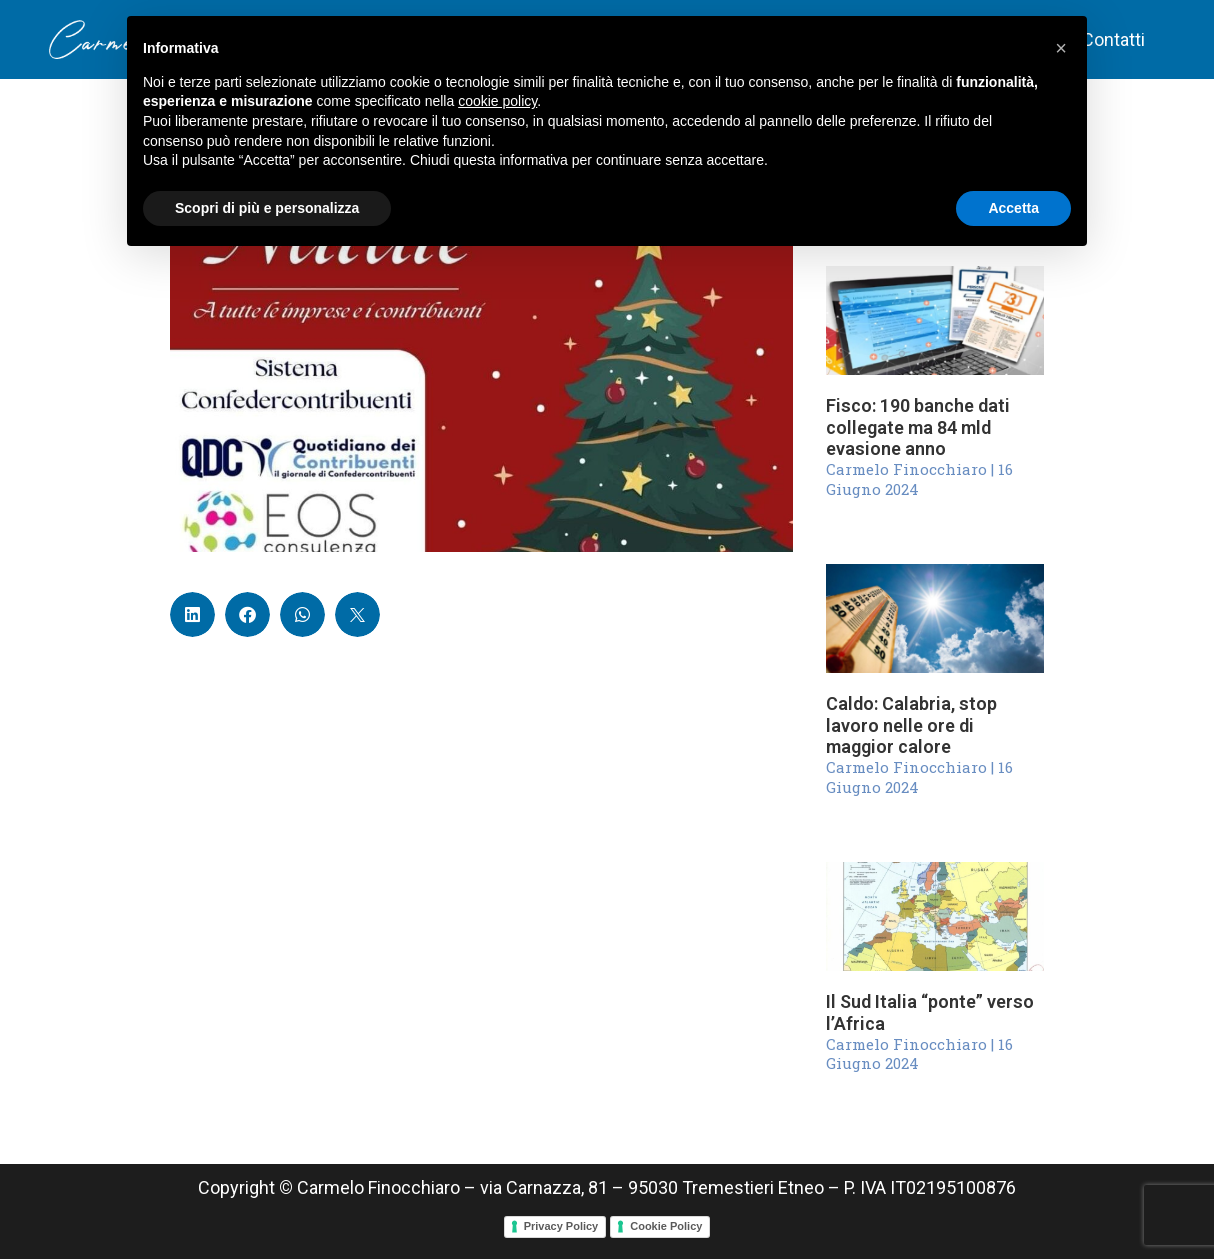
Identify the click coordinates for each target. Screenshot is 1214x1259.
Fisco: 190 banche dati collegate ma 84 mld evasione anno (918, 427)
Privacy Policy (561, 1226)
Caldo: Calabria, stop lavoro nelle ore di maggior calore (911, 725)
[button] (192, 614)
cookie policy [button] (497, 101)
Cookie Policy (666, 1226)
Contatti (1113, 39)
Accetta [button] (1013, 208)
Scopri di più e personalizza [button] (267, 208)
